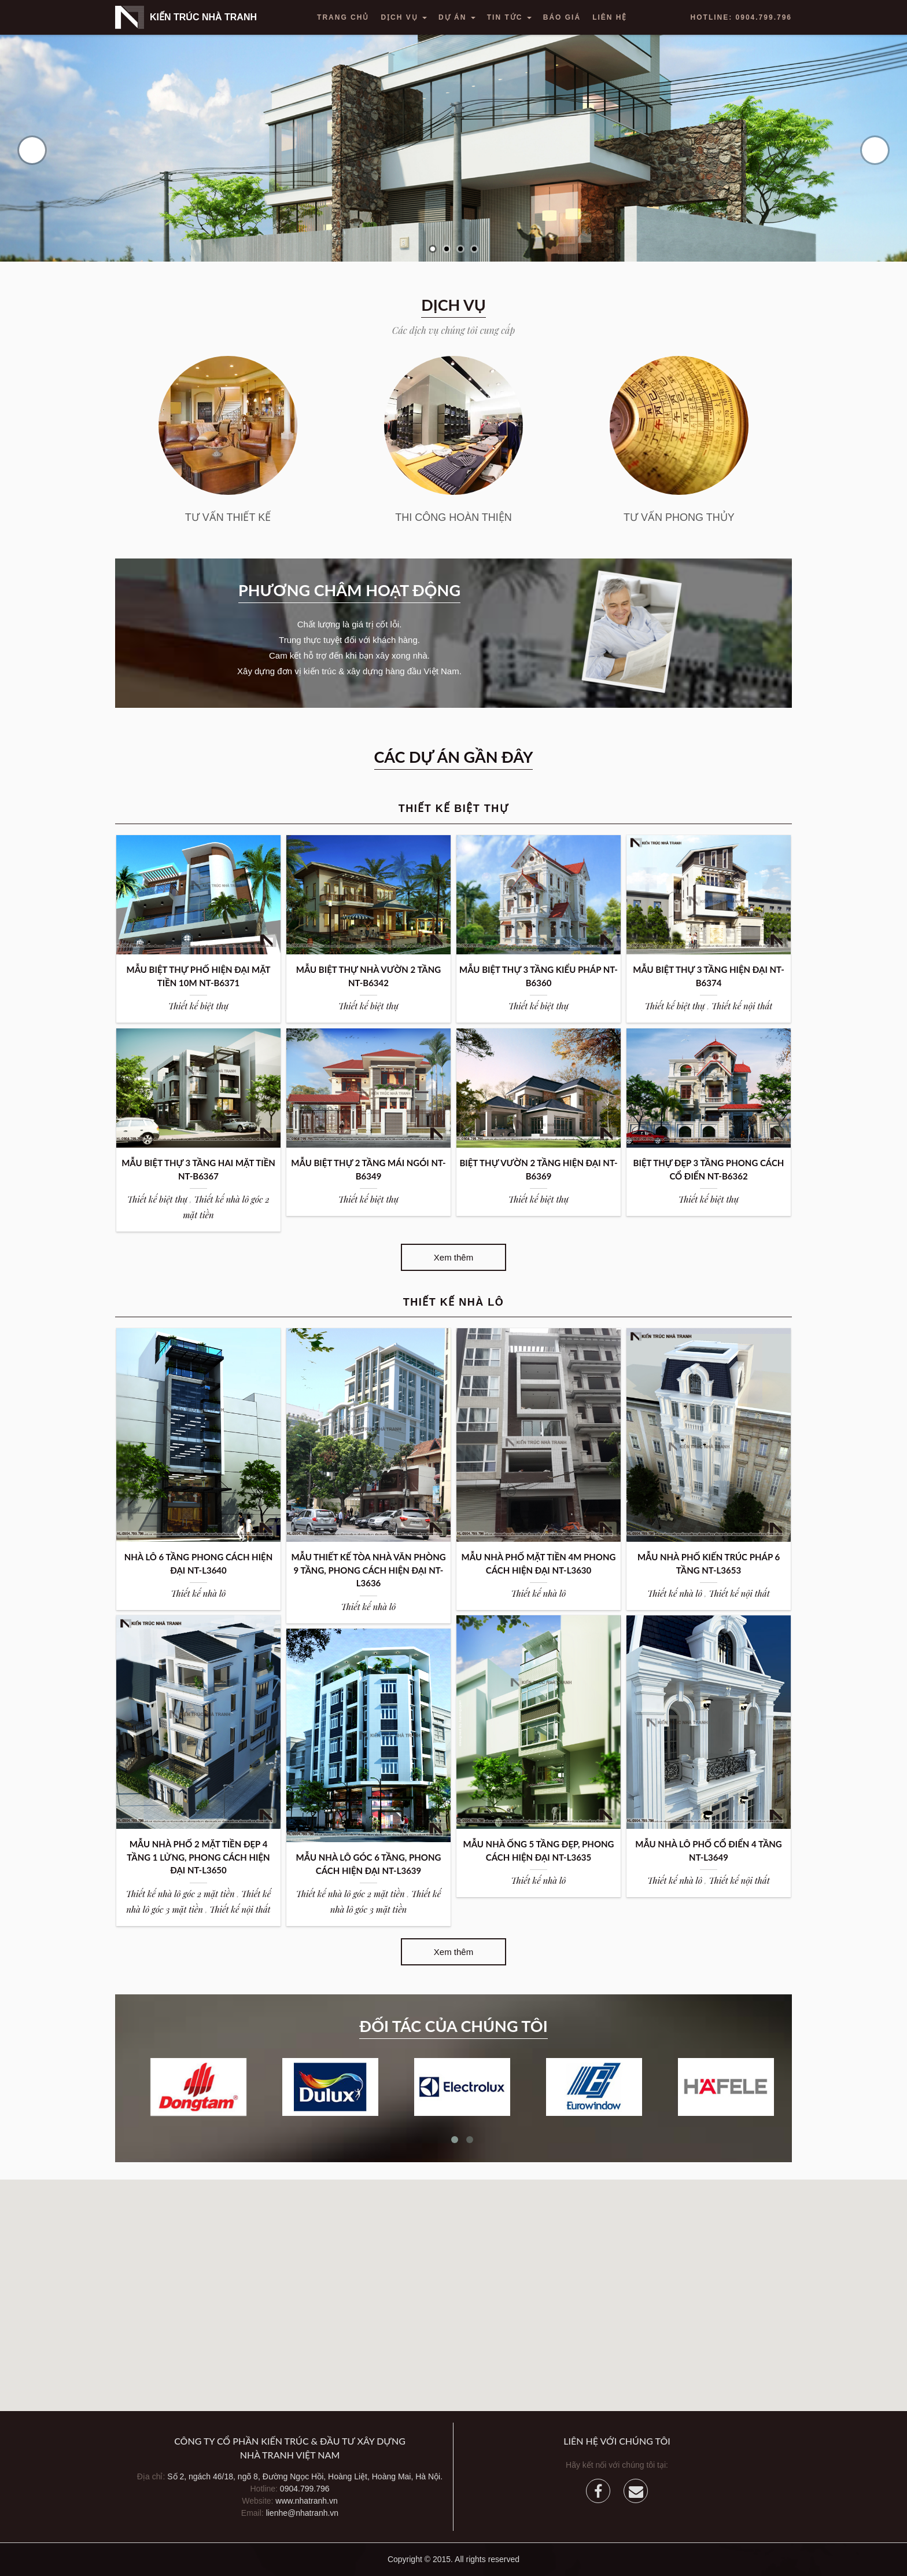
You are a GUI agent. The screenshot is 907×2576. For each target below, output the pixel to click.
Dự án (456, 17)
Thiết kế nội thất (741, 1006)
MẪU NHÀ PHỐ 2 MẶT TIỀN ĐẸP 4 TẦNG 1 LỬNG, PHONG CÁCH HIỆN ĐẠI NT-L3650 (198, 1857)
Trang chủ (343, 17)
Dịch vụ (404, 17)
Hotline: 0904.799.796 (741, 17)
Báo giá (562, 17)
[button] (453, 2284)
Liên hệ (609, 17)
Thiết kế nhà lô (198, 1593)
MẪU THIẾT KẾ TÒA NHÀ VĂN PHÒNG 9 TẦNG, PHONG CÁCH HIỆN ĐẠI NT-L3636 (368, 1570)
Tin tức (509, 17)
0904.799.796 (305, 2488)
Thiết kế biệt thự (198, 1006)
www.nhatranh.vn (306, 2500)
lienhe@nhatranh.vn (302, 2513)
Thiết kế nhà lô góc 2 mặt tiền (180, 1893)
